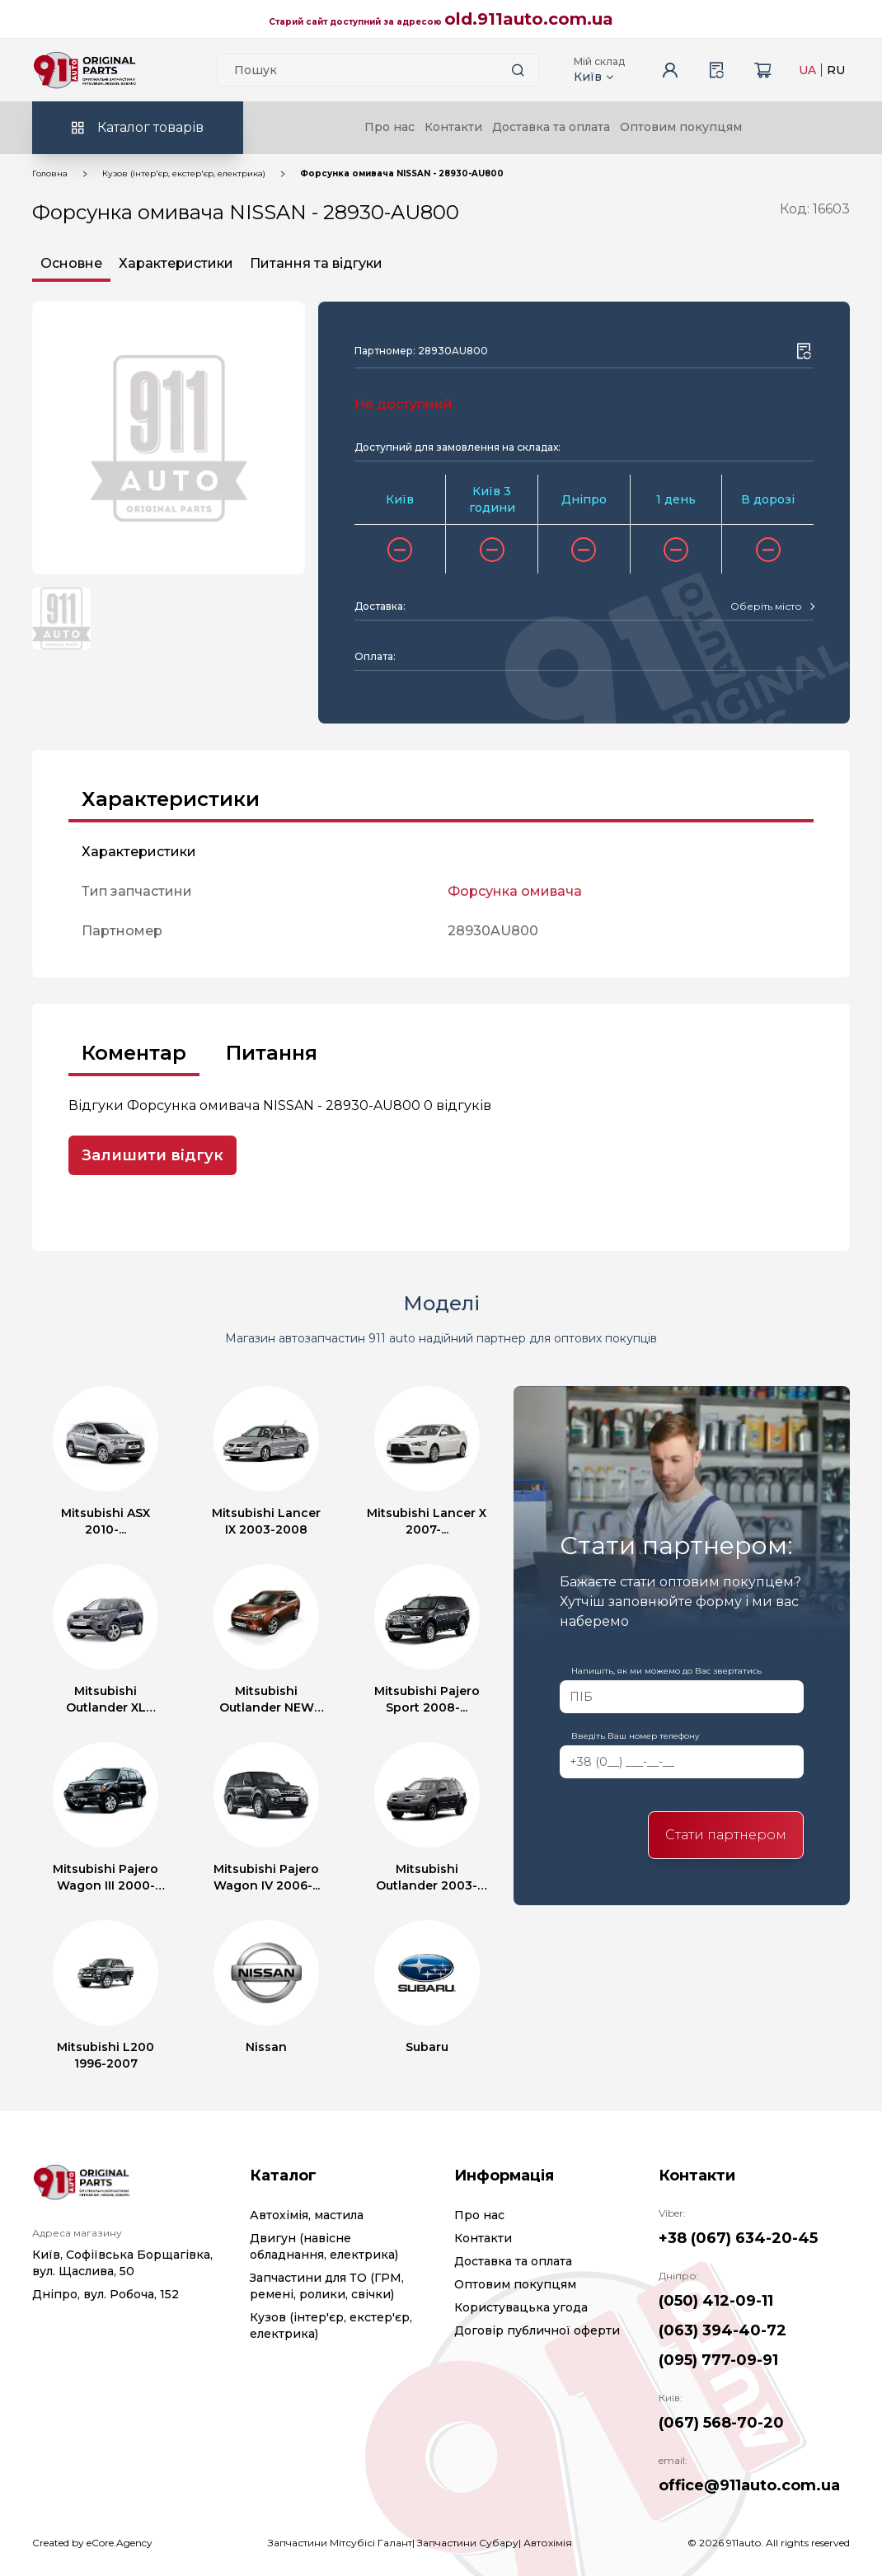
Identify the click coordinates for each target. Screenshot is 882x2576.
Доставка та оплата (551, 126)
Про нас (389, 126)
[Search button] (518, 70)
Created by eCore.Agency (92, 2542)
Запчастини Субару (467, 2542)
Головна (50, 173)
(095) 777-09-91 (718, 2360)
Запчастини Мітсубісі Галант (340, 2542)
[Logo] (85, 70)
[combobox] (772, 606)
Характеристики (176, 263)
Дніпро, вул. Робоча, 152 (105, 2294)
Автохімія (547, 2542)
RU (836, 70)
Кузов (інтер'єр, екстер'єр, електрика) (183, 173)
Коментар (134, 1053)
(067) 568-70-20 (721, 2423)
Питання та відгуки (316, 263)
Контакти (453, 126)
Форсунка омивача (515, 891)
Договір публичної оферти (537, 2330)
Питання (271, 1053)
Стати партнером (725, 1835)
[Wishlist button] (804, 351)
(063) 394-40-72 (722, 2330)
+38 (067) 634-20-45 (738, 2238)
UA (807, 70)
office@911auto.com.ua (749, 2485)
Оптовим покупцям (681, 126)
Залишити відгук (152, 1155)
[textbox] (766, 606)
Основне (71, 263)
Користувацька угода (521, 2307)
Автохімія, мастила (307, 2215)
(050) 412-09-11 (716, 2301)
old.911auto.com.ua (528, 19)
